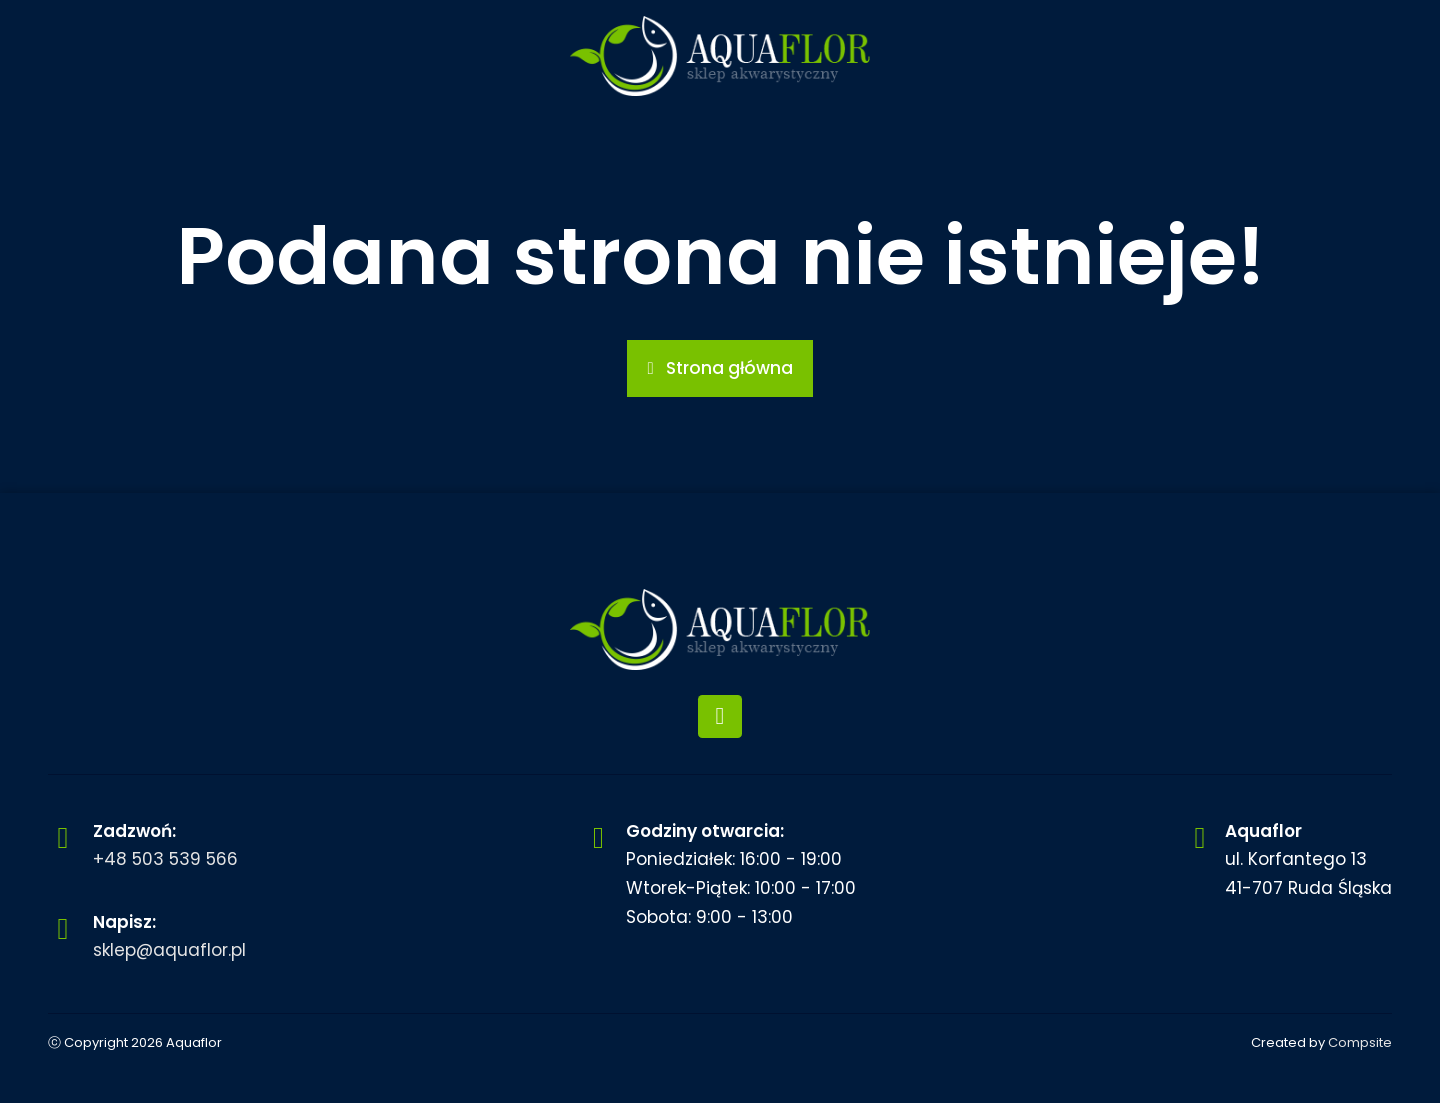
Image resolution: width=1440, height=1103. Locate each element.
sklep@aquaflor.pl (169, 950)
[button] (719, 368)
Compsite (1360, 1042)
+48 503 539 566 (165, 859)
